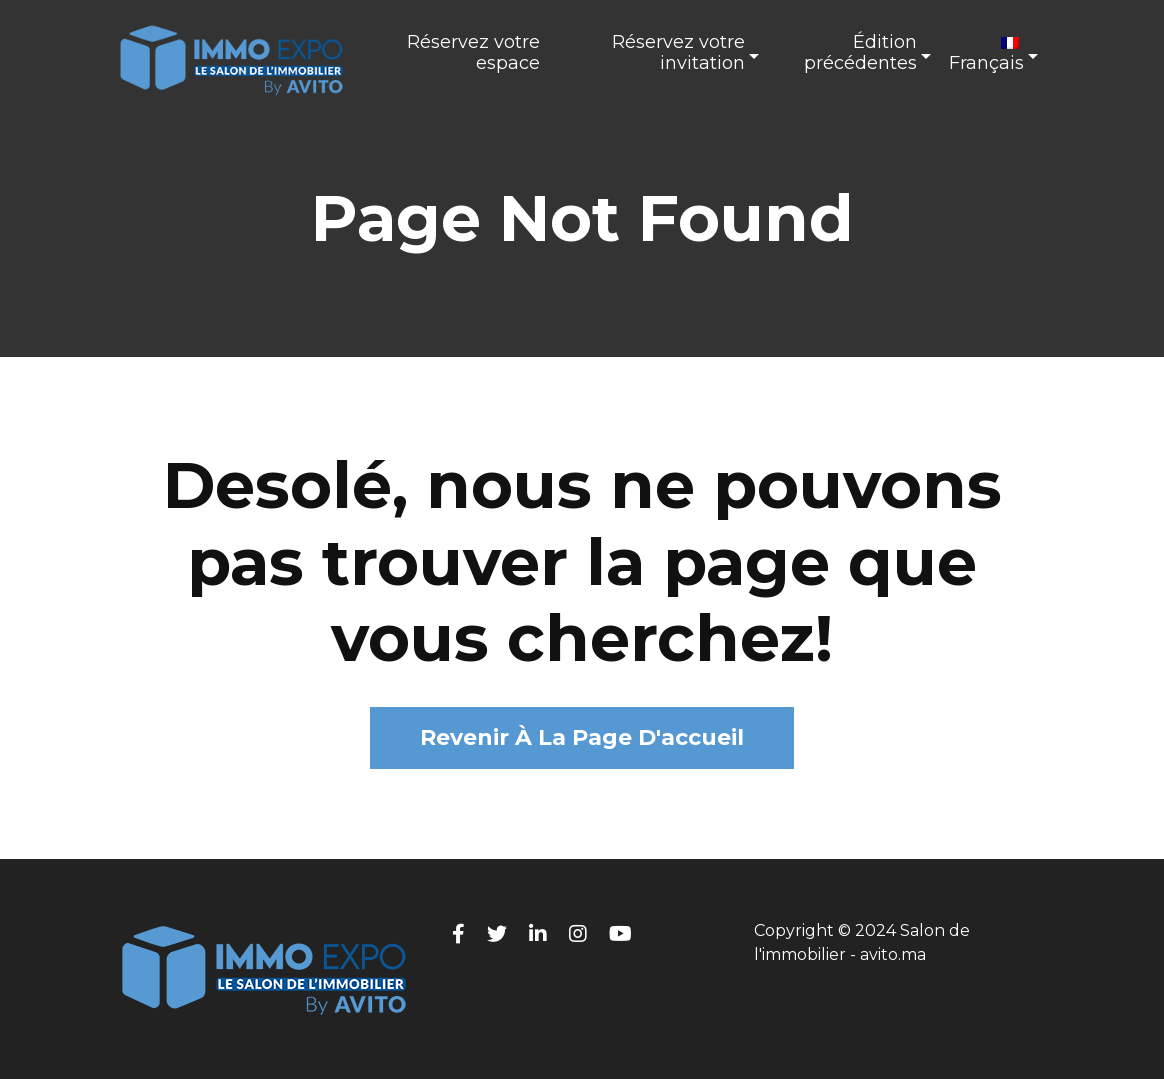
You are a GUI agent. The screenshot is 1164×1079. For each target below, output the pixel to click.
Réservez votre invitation (678, 53)
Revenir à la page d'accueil (582, 737)
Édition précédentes (860, 53)
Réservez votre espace (473, 53)
